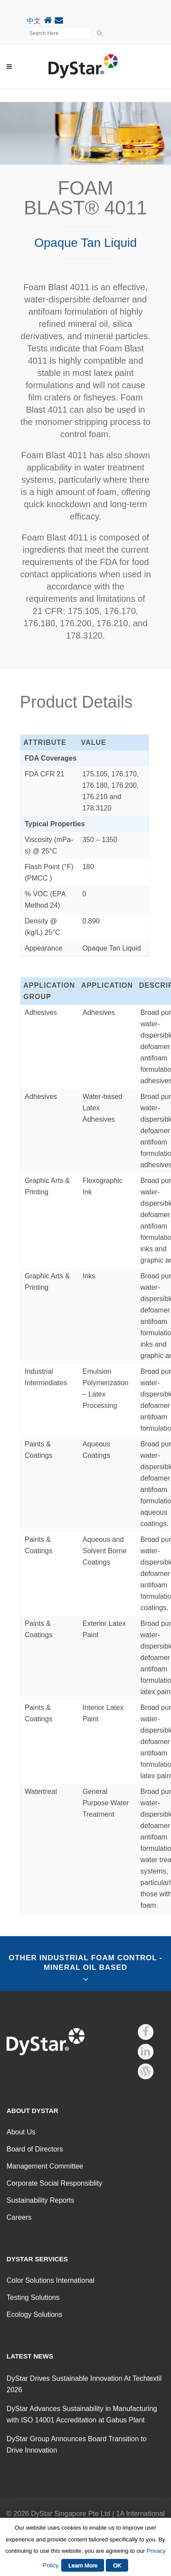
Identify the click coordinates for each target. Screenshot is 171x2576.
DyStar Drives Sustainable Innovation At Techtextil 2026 (84, 2384)
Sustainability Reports (40, 2200)
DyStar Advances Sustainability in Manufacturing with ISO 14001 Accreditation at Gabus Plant (82, 2414)
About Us (21, 2132)
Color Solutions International (50, 2280)
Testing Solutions (33, 2297)
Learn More (82, 2565)
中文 (34, 21)
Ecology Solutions (34, 2314)
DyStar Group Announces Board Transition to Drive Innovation (77, 2444)
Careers (19, 2217)
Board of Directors (35, 2149)
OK (117, 2565)
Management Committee (45, 2166)
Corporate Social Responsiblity (54, 2183)
